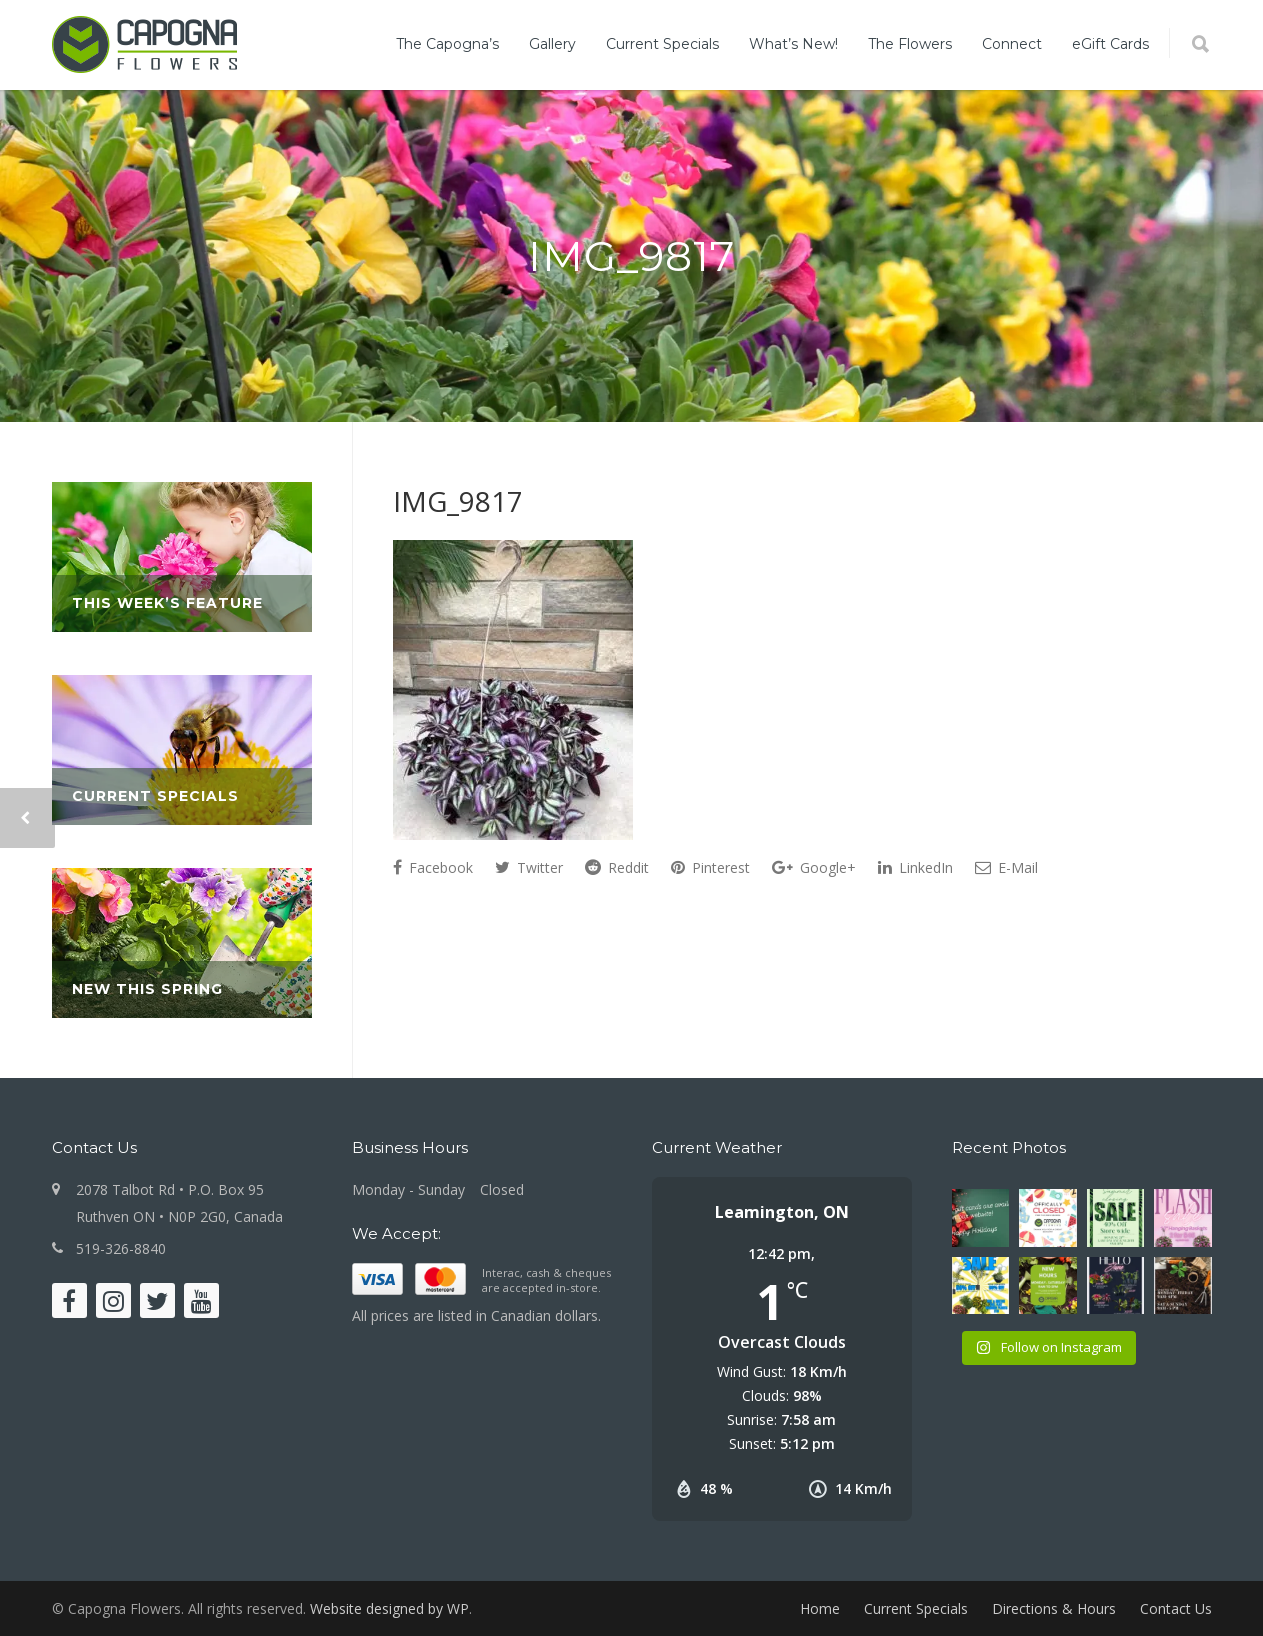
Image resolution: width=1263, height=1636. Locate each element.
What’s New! (793, 44)
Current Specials (662, 44)
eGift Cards (1110, 44)
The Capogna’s (447, 44)
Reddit (617, 867)
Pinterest (710, 867)
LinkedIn (915, 867)
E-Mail (1006, 867)
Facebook (433, 867)
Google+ (814, 867)
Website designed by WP (389, 1608)
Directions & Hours (1054, 1608)
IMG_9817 (458, 501)
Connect (1012, 44)
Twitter (529, 867)
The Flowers (910, 44)
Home (820, 1608)
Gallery (552, 44)
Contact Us (1176, 1608)
